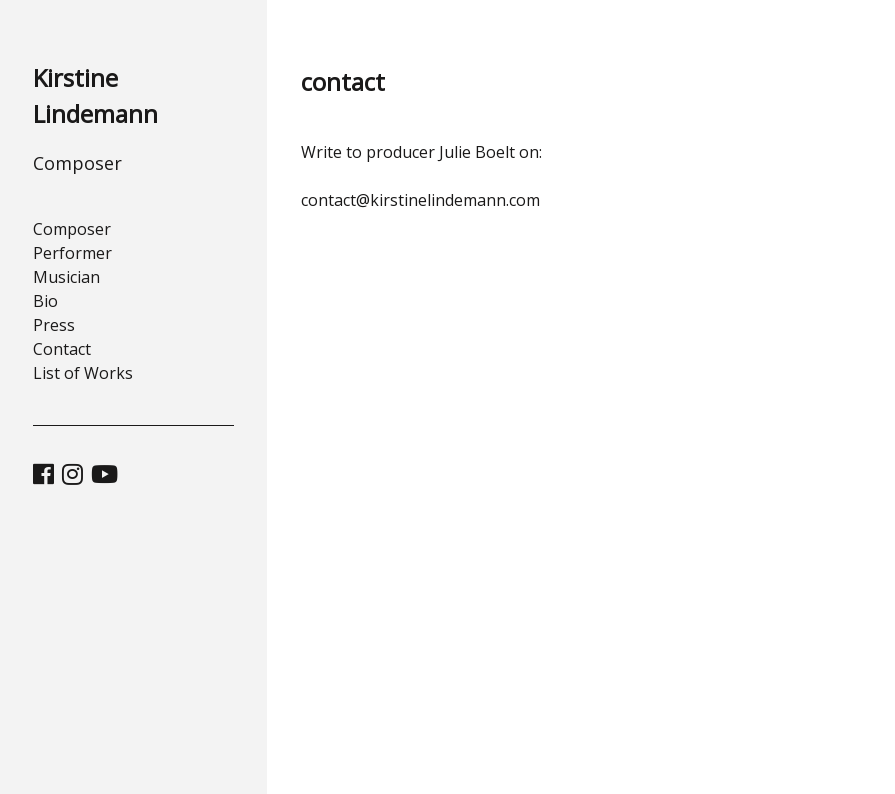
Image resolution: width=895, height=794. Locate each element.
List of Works (83, 373)
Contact (62, 349)
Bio (45, 301)
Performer (72, 253)
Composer (72, 229)
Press (54, 325)
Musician (66, 277)
